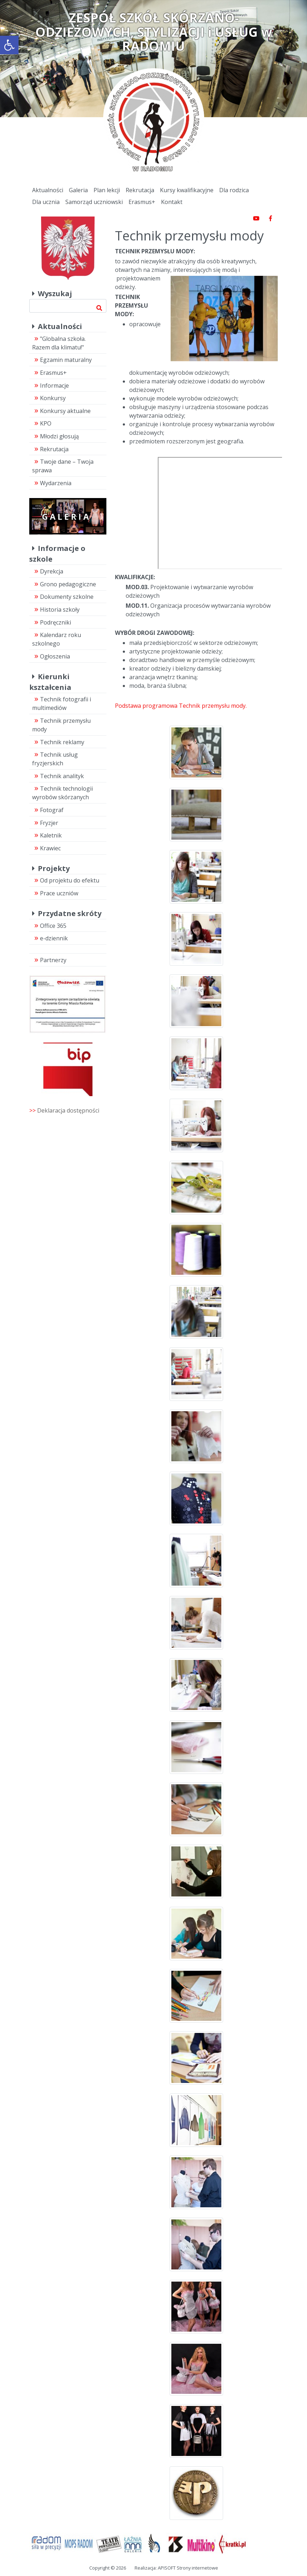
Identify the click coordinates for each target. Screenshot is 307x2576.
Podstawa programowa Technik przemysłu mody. (181, 706)
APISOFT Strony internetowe (188, 2568)
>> (64, 1110)
